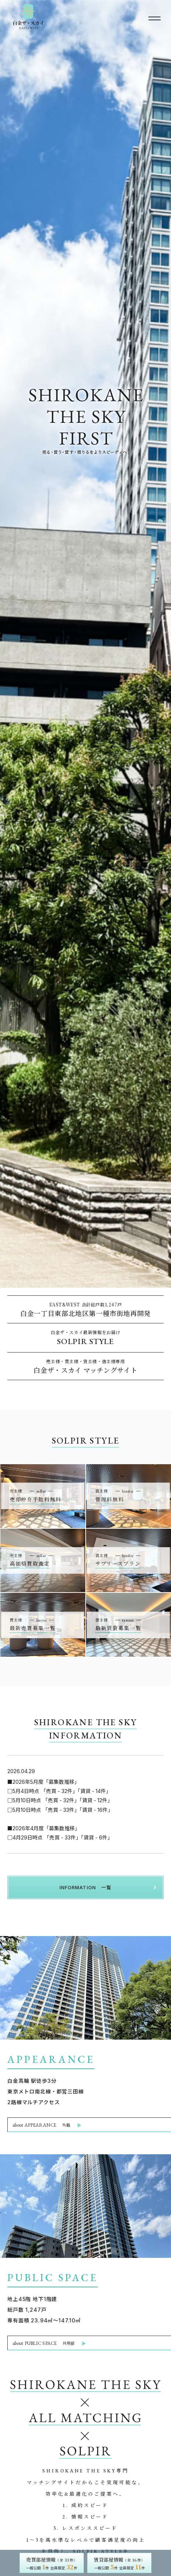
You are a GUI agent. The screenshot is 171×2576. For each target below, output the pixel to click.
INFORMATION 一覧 (85, 1887)
